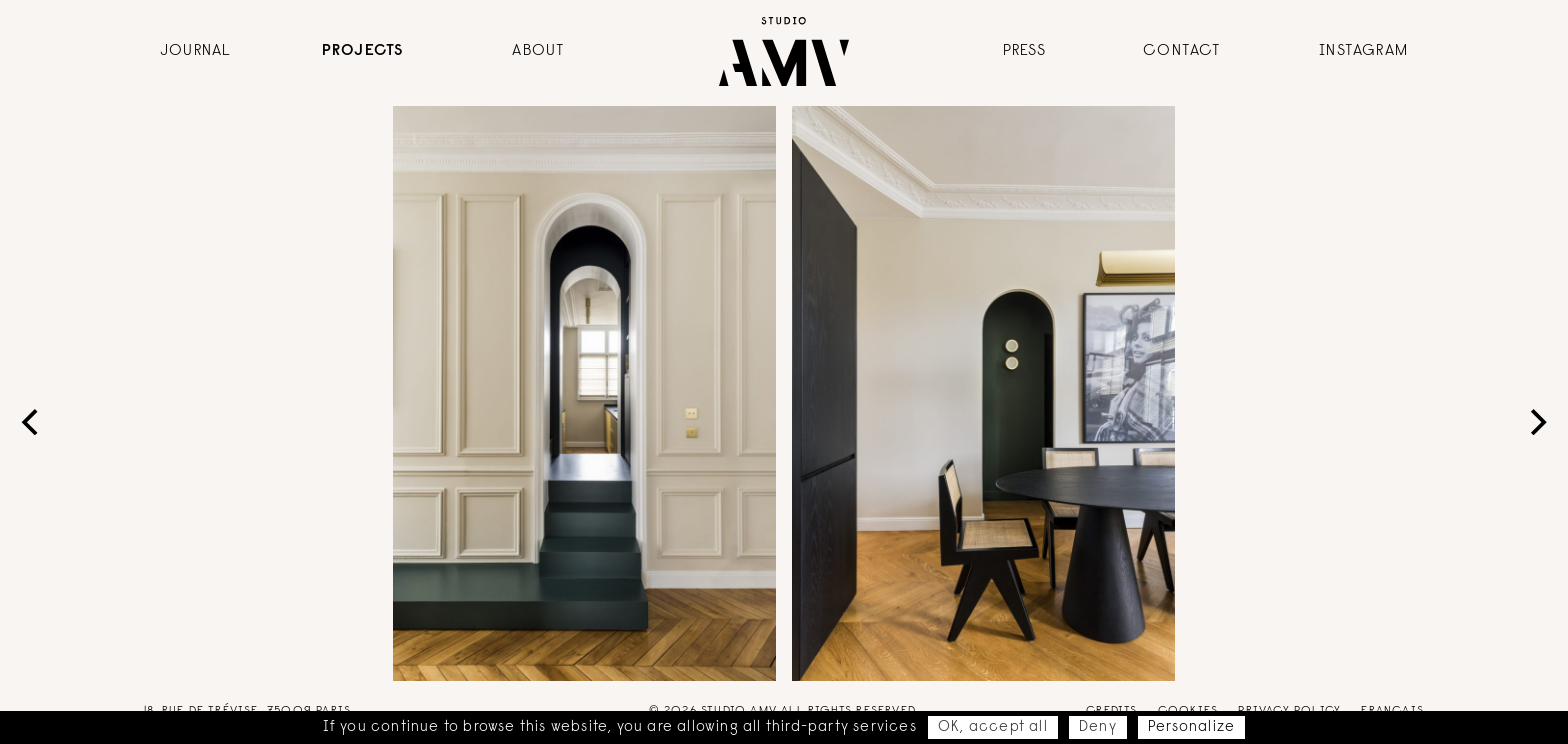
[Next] (1536, 422)
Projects (363, 51)
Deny (1098, 727)
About (538, 51)
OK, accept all (993, 727)
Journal (195, 51)
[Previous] (32, 422)
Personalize (1191, 727)
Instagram (1363, 51)
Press (1025, 51)
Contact (1182, 51)
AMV (784, 51)
